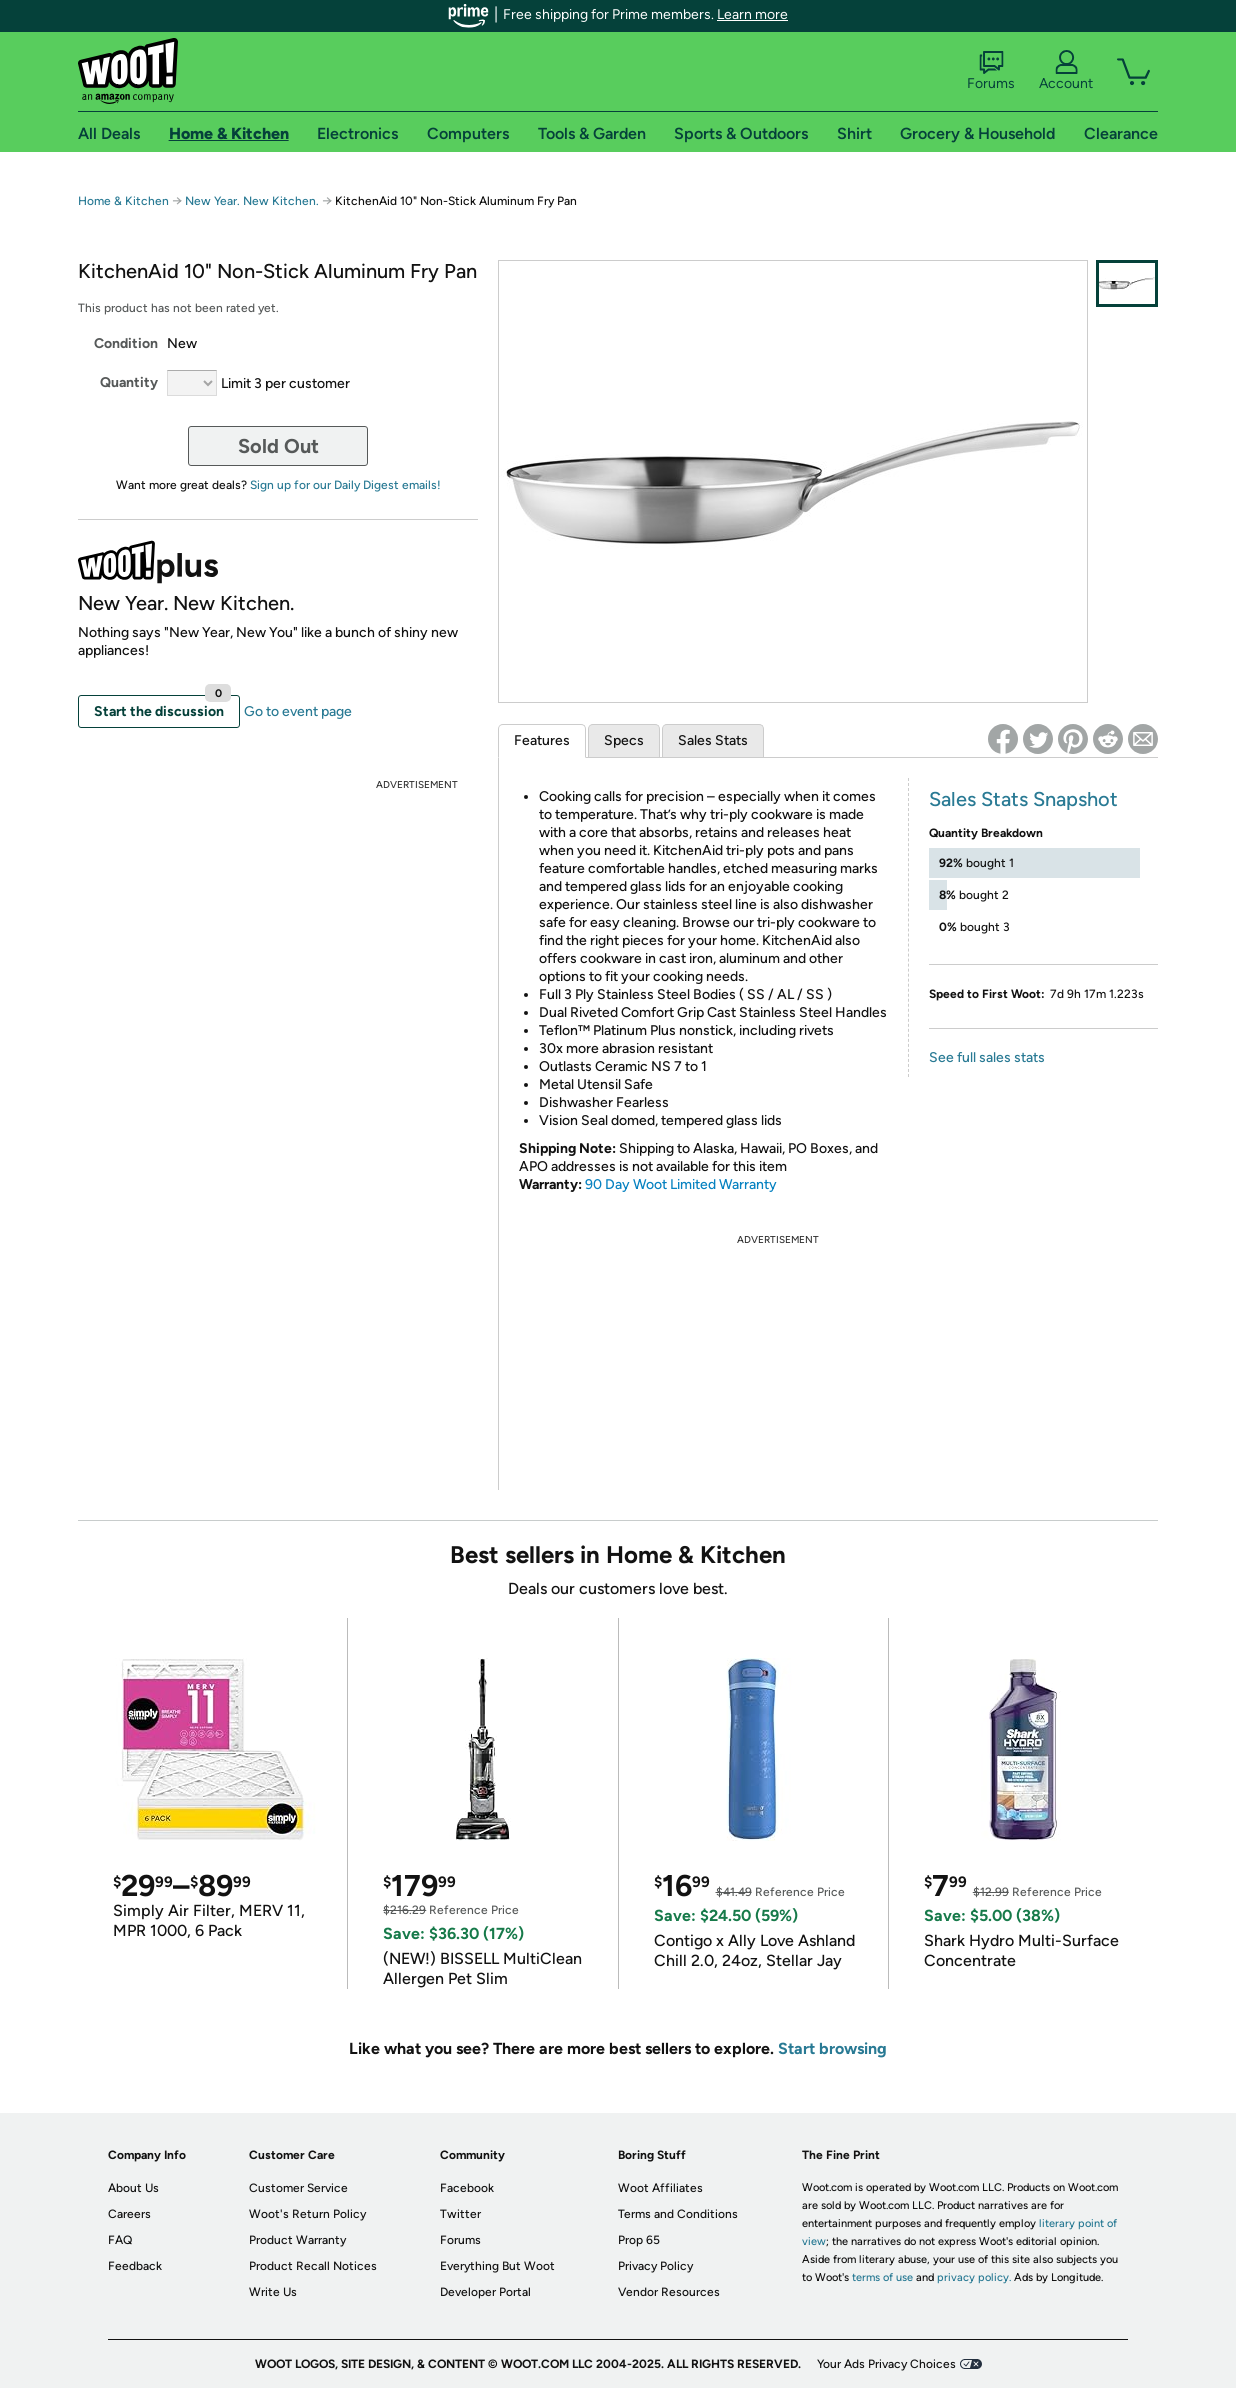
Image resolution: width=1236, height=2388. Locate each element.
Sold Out (278, 446)
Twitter (460, 2214)
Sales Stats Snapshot (1023, 799)
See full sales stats (987, 1057)
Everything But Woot (497, 2266)
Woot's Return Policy (307, 2214)
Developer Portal (485, 2292)
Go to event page (298, 711)
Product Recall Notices (313, 2266)
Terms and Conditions (678, 2214)
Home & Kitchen (123, 201)
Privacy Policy (655, 2266)
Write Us (273, 2292)
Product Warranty (297, 2240)
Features (542, 740)
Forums (991, 71)
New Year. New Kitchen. (253, 201)
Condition (126, 343)
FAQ (120, 2240)
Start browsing (832, 2048)
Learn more (752, 14)
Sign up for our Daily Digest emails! (345, 485)
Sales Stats (713, 740)
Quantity (129, 382)
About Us (133, 2188)
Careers (129, 2214)
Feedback (135, 2266)
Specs (624, 740)
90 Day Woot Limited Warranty (681, 1184)
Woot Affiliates (660, 2188)
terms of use (882, 2277)
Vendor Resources (669, 2292)
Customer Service (298, 2188)
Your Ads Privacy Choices (886, 2364)
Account (1066, 71)
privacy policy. (974, 2277)
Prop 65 (639, 2240)
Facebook (467, 2188)
